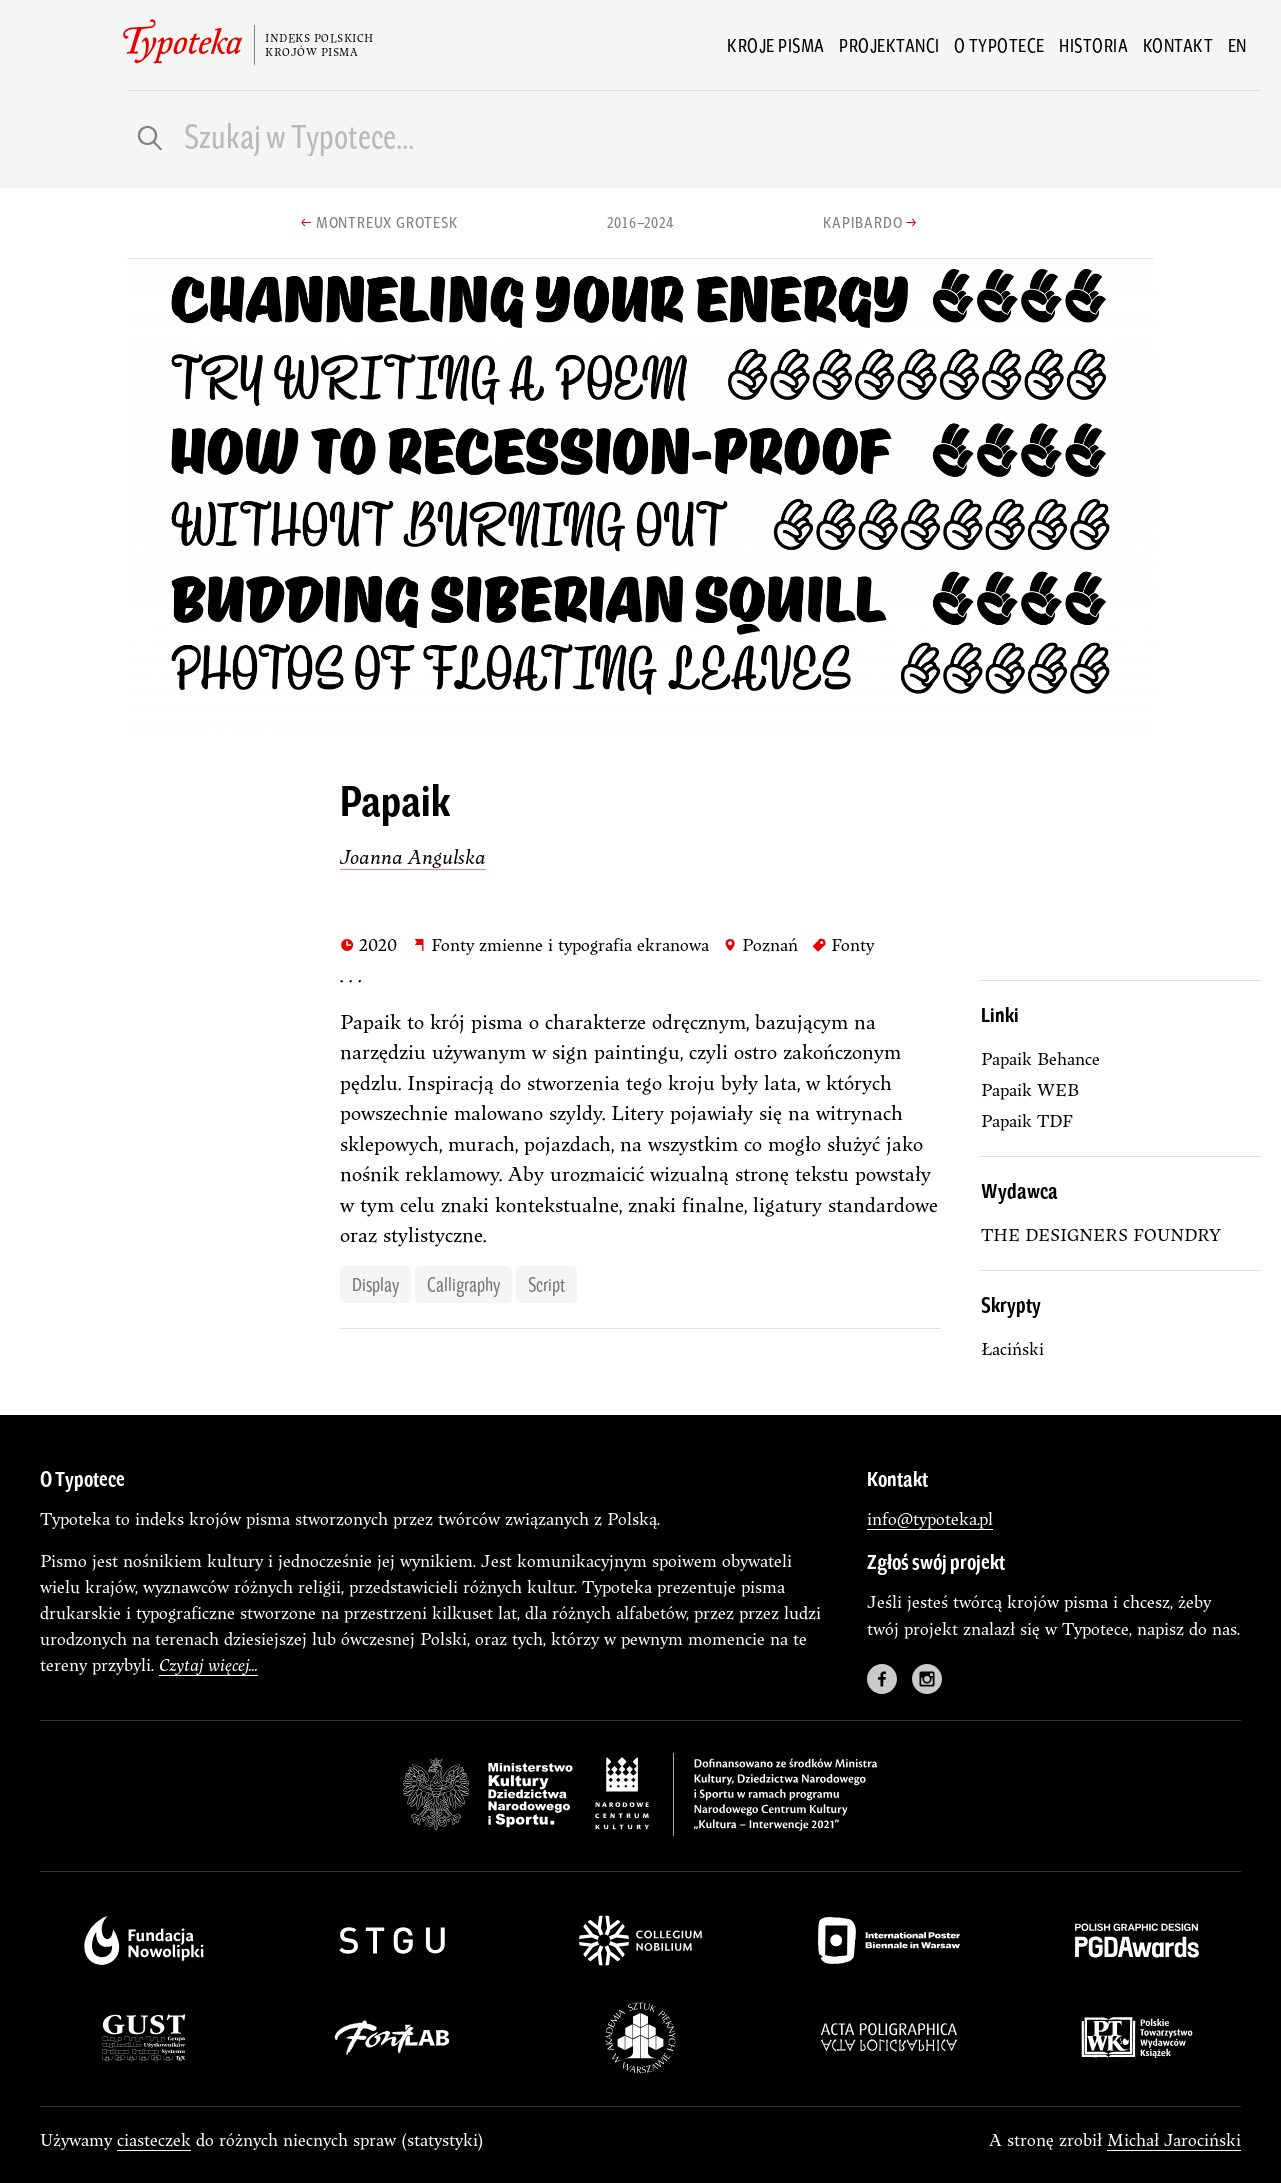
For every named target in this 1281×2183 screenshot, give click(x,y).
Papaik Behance (1040, 1058)
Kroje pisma (776, 45)
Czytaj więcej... (208, 1664)
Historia (1093, 45)
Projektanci (889, 45)
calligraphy (463, 1284)
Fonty (843, 944)
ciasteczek (154, 2139)
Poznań (760, 944)
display (375, 1284)
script (546, 1284)
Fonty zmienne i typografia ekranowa (560, 944)
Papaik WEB (1030, 1089)
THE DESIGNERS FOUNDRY (1101, 1234)
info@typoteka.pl (930, 1518)
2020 (368, 944)
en (1237, 45)
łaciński (1012, 1348)
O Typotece (999, 45)
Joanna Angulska (413, 856)
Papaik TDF (1027, 1120)
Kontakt (1178, 45)
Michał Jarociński (1174, 2139)
